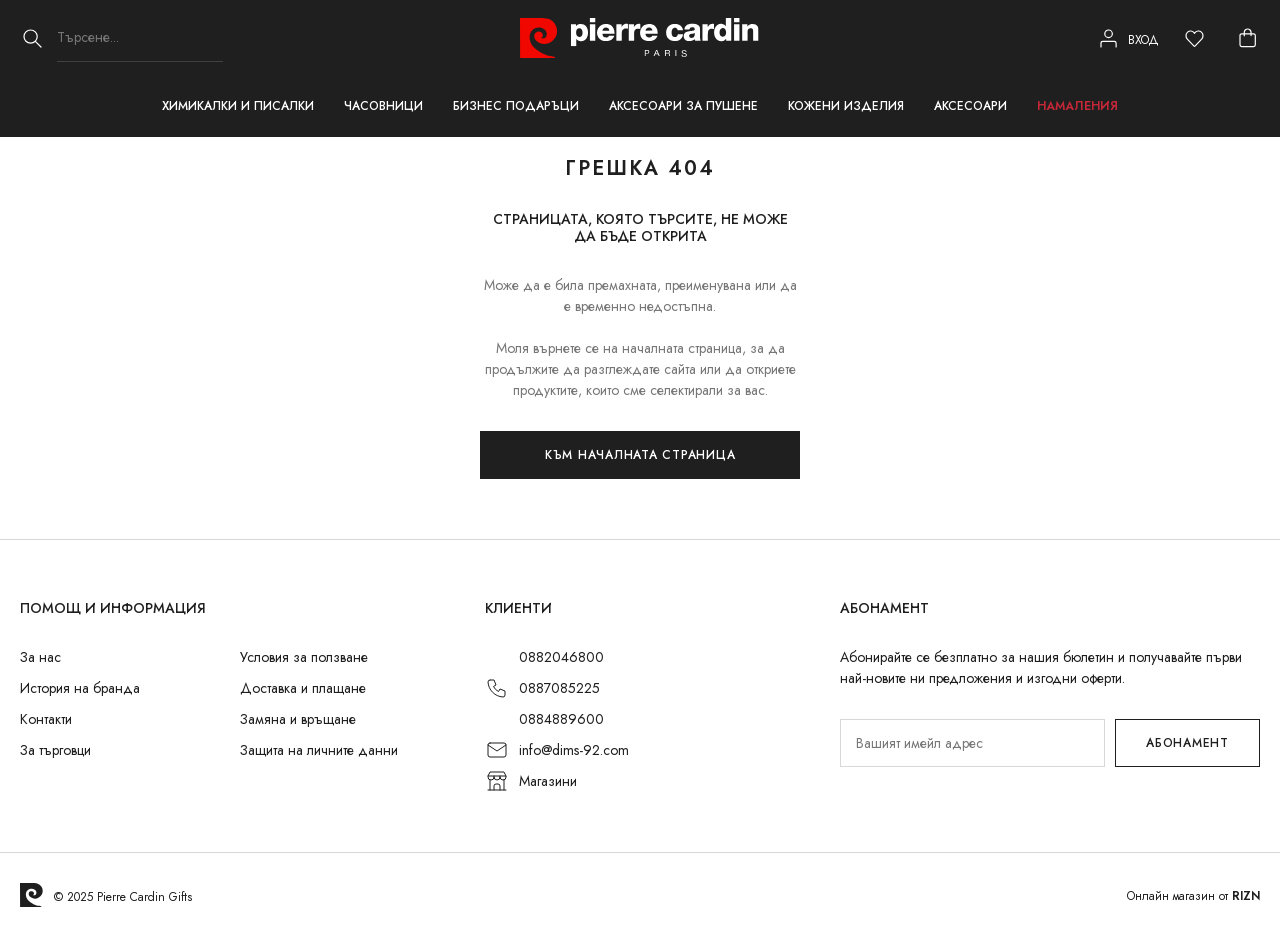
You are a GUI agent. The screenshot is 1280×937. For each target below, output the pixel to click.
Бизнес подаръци (516, 106)
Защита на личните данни (319, 750)
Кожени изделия (846, 106)
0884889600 (561, 719)
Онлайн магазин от (1193, 896)
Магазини (548, 781)
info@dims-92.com (574, 750)
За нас (40, 657)
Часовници (383, 106)
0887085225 (559, 688)
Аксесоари (970, 106)
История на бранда (80, 688)
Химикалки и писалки (238, 106)
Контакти (46, 719)
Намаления (1077, 106)
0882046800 (561, 657)
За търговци (55, 750)
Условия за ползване (304, 657)
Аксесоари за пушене (683, 106)
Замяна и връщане (298, 719)
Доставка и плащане (303, 688)
